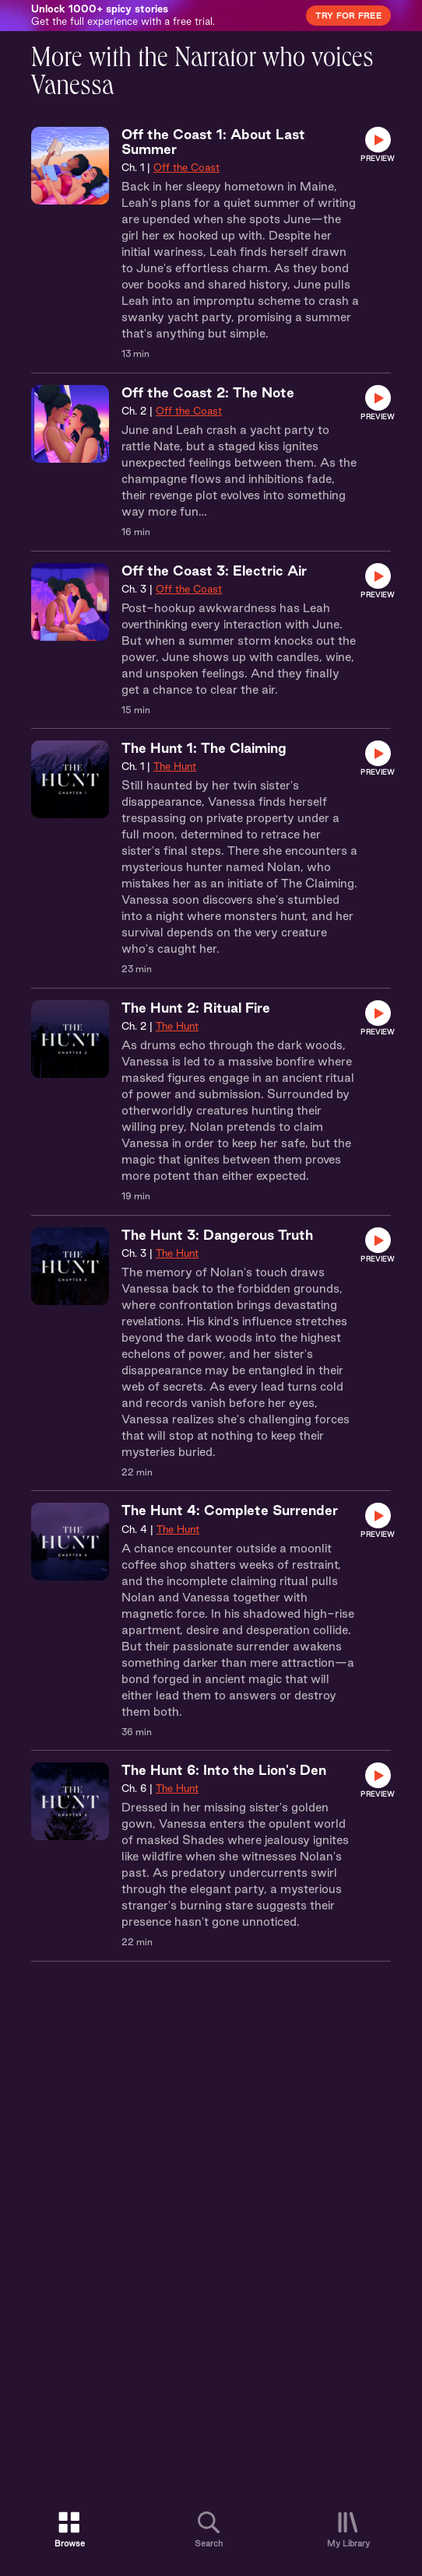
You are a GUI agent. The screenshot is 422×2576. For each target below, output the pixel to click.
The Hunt (174, 766)
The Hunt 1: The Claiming (204, 747)
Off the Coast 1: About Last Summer (213, 141)
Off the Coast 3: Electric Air (214, 570)
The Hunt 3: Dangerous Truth (217, 1234)
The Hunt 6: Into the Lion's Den (223, 1769)
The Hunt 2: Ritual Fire (195, 1007)
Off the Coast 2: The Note (207, 392)
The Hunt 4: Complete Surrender (229, 1510)
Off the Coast (186, 167)
